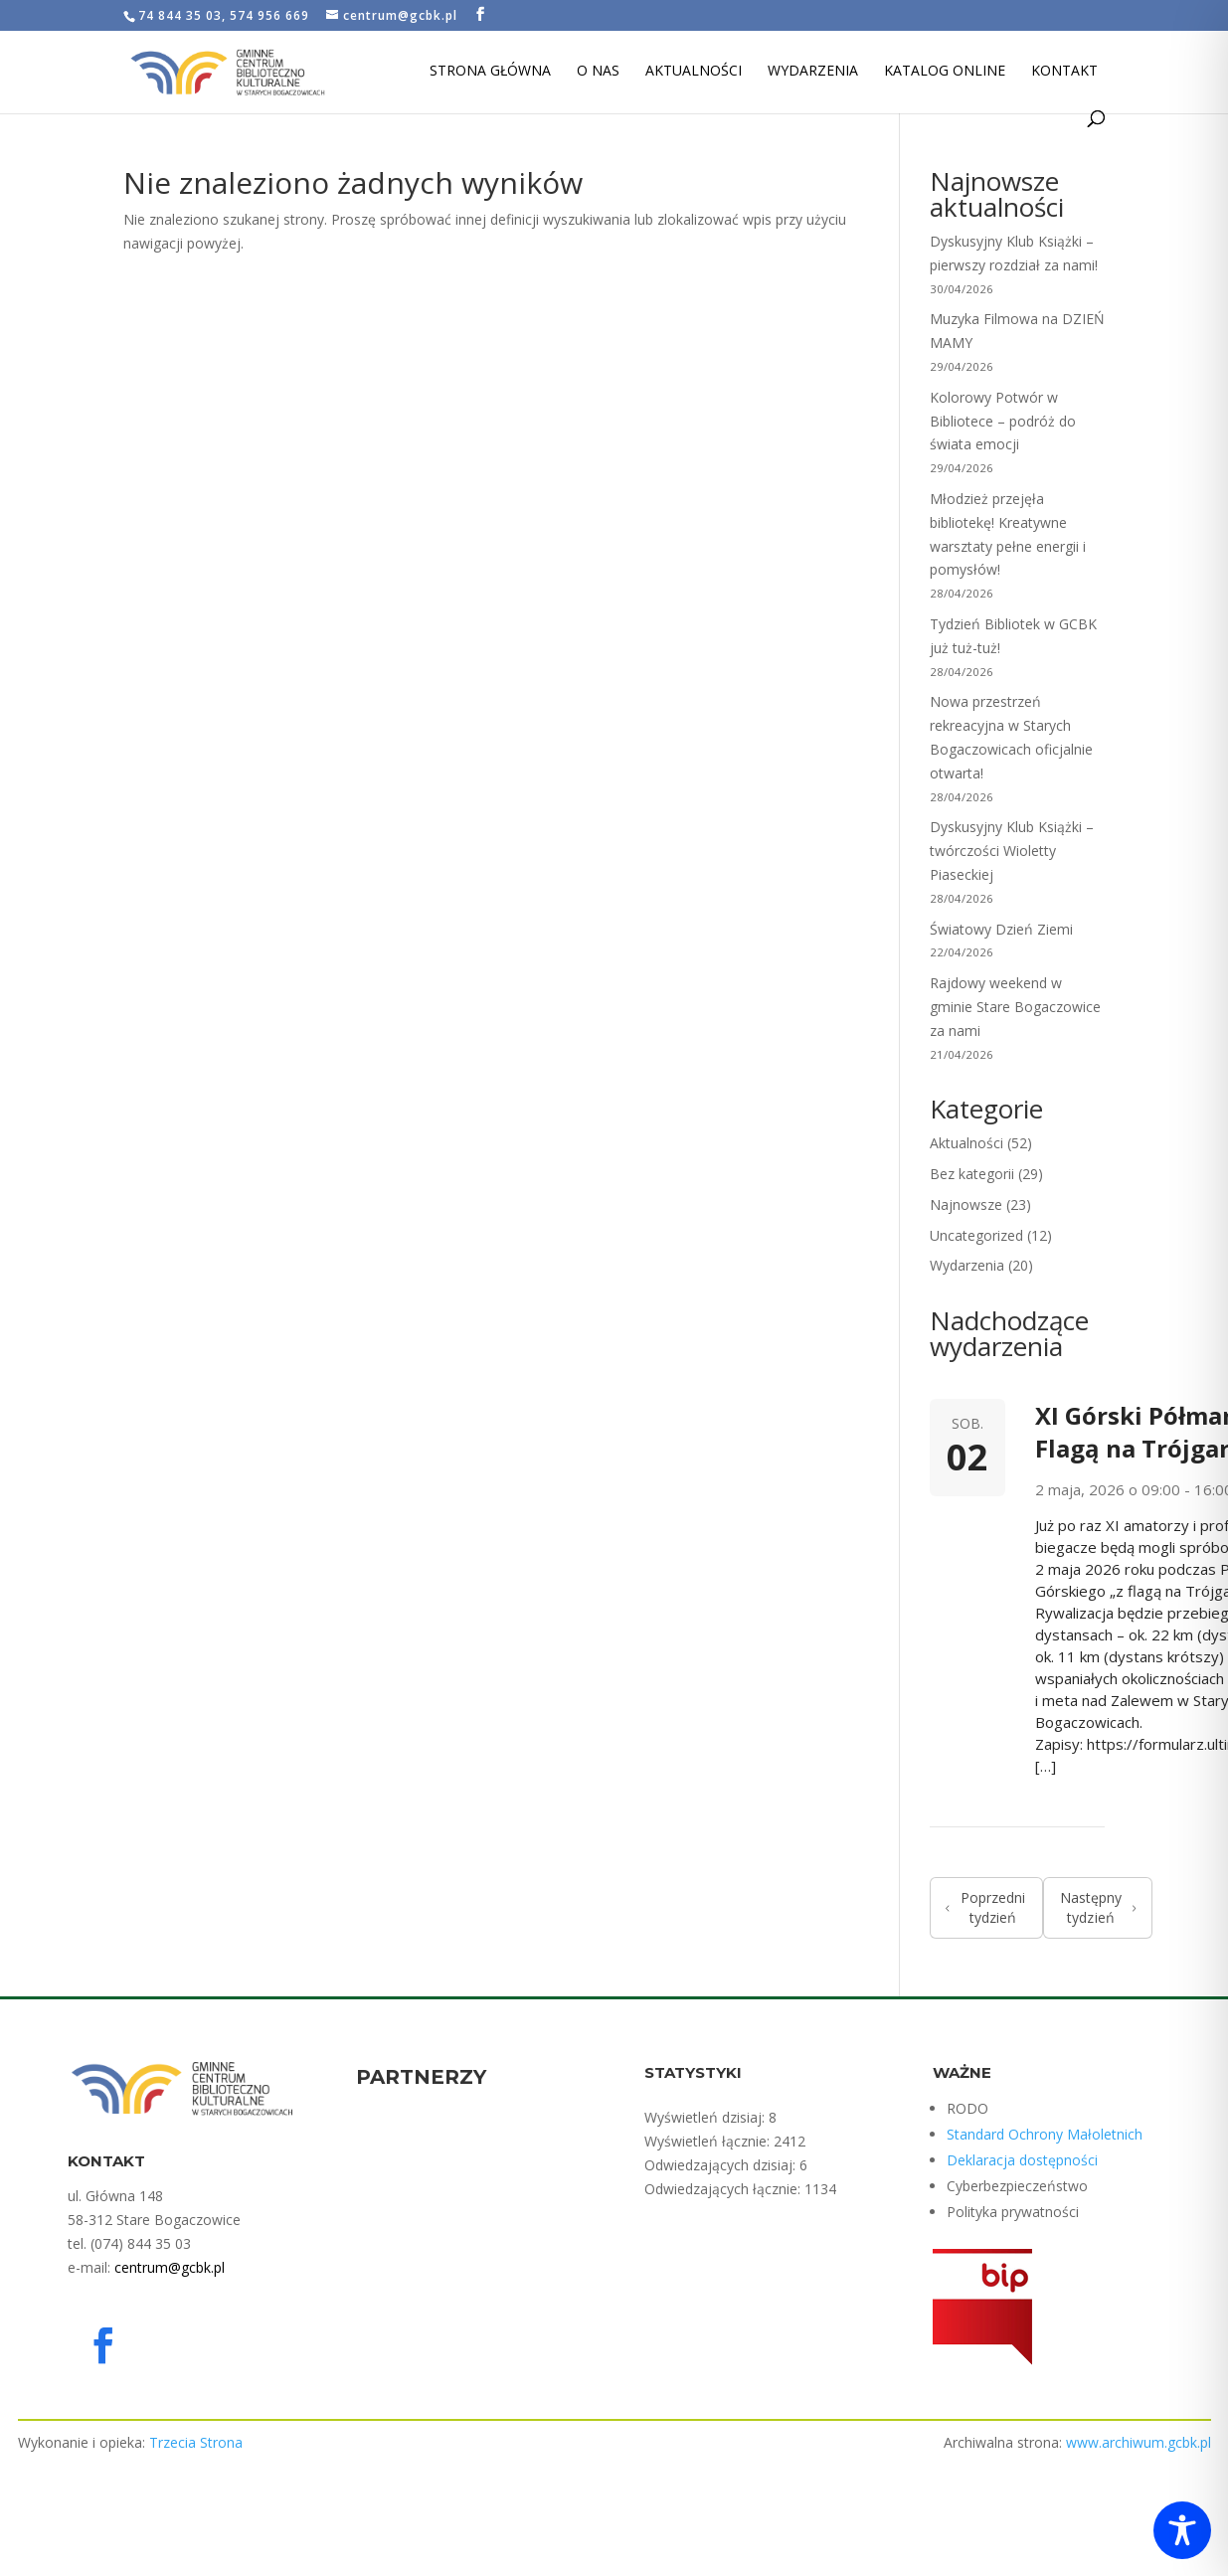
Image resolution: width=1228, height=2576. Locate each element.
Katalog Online (944, 72)
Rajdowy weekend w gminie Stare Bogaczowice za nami (1015, 1006)
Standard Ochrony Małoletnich (1044, 2134)
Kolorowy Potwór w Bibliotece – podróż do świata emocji (1003, 421)
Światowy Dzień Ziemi (1001, 929)
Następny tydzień (1098, 1907)
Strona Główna (490, 72)
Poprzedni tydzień (985, 1907)
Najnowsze (966, 1204)
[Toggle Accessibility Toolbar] (1182, 2530)
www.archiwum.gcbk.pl (1138, 2442)
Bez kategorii (972, 1173)
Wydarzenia (813, 72)
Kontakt (1064, 72)
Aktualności (693, 72)
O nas (598, 72)
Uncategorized (976, 1235)
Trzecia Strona (196, 2442)
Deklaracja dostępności (1022, 2159)
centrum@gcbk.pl (169, 2267)
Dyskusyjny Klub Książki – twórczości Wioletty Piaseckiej (1012, 850)
